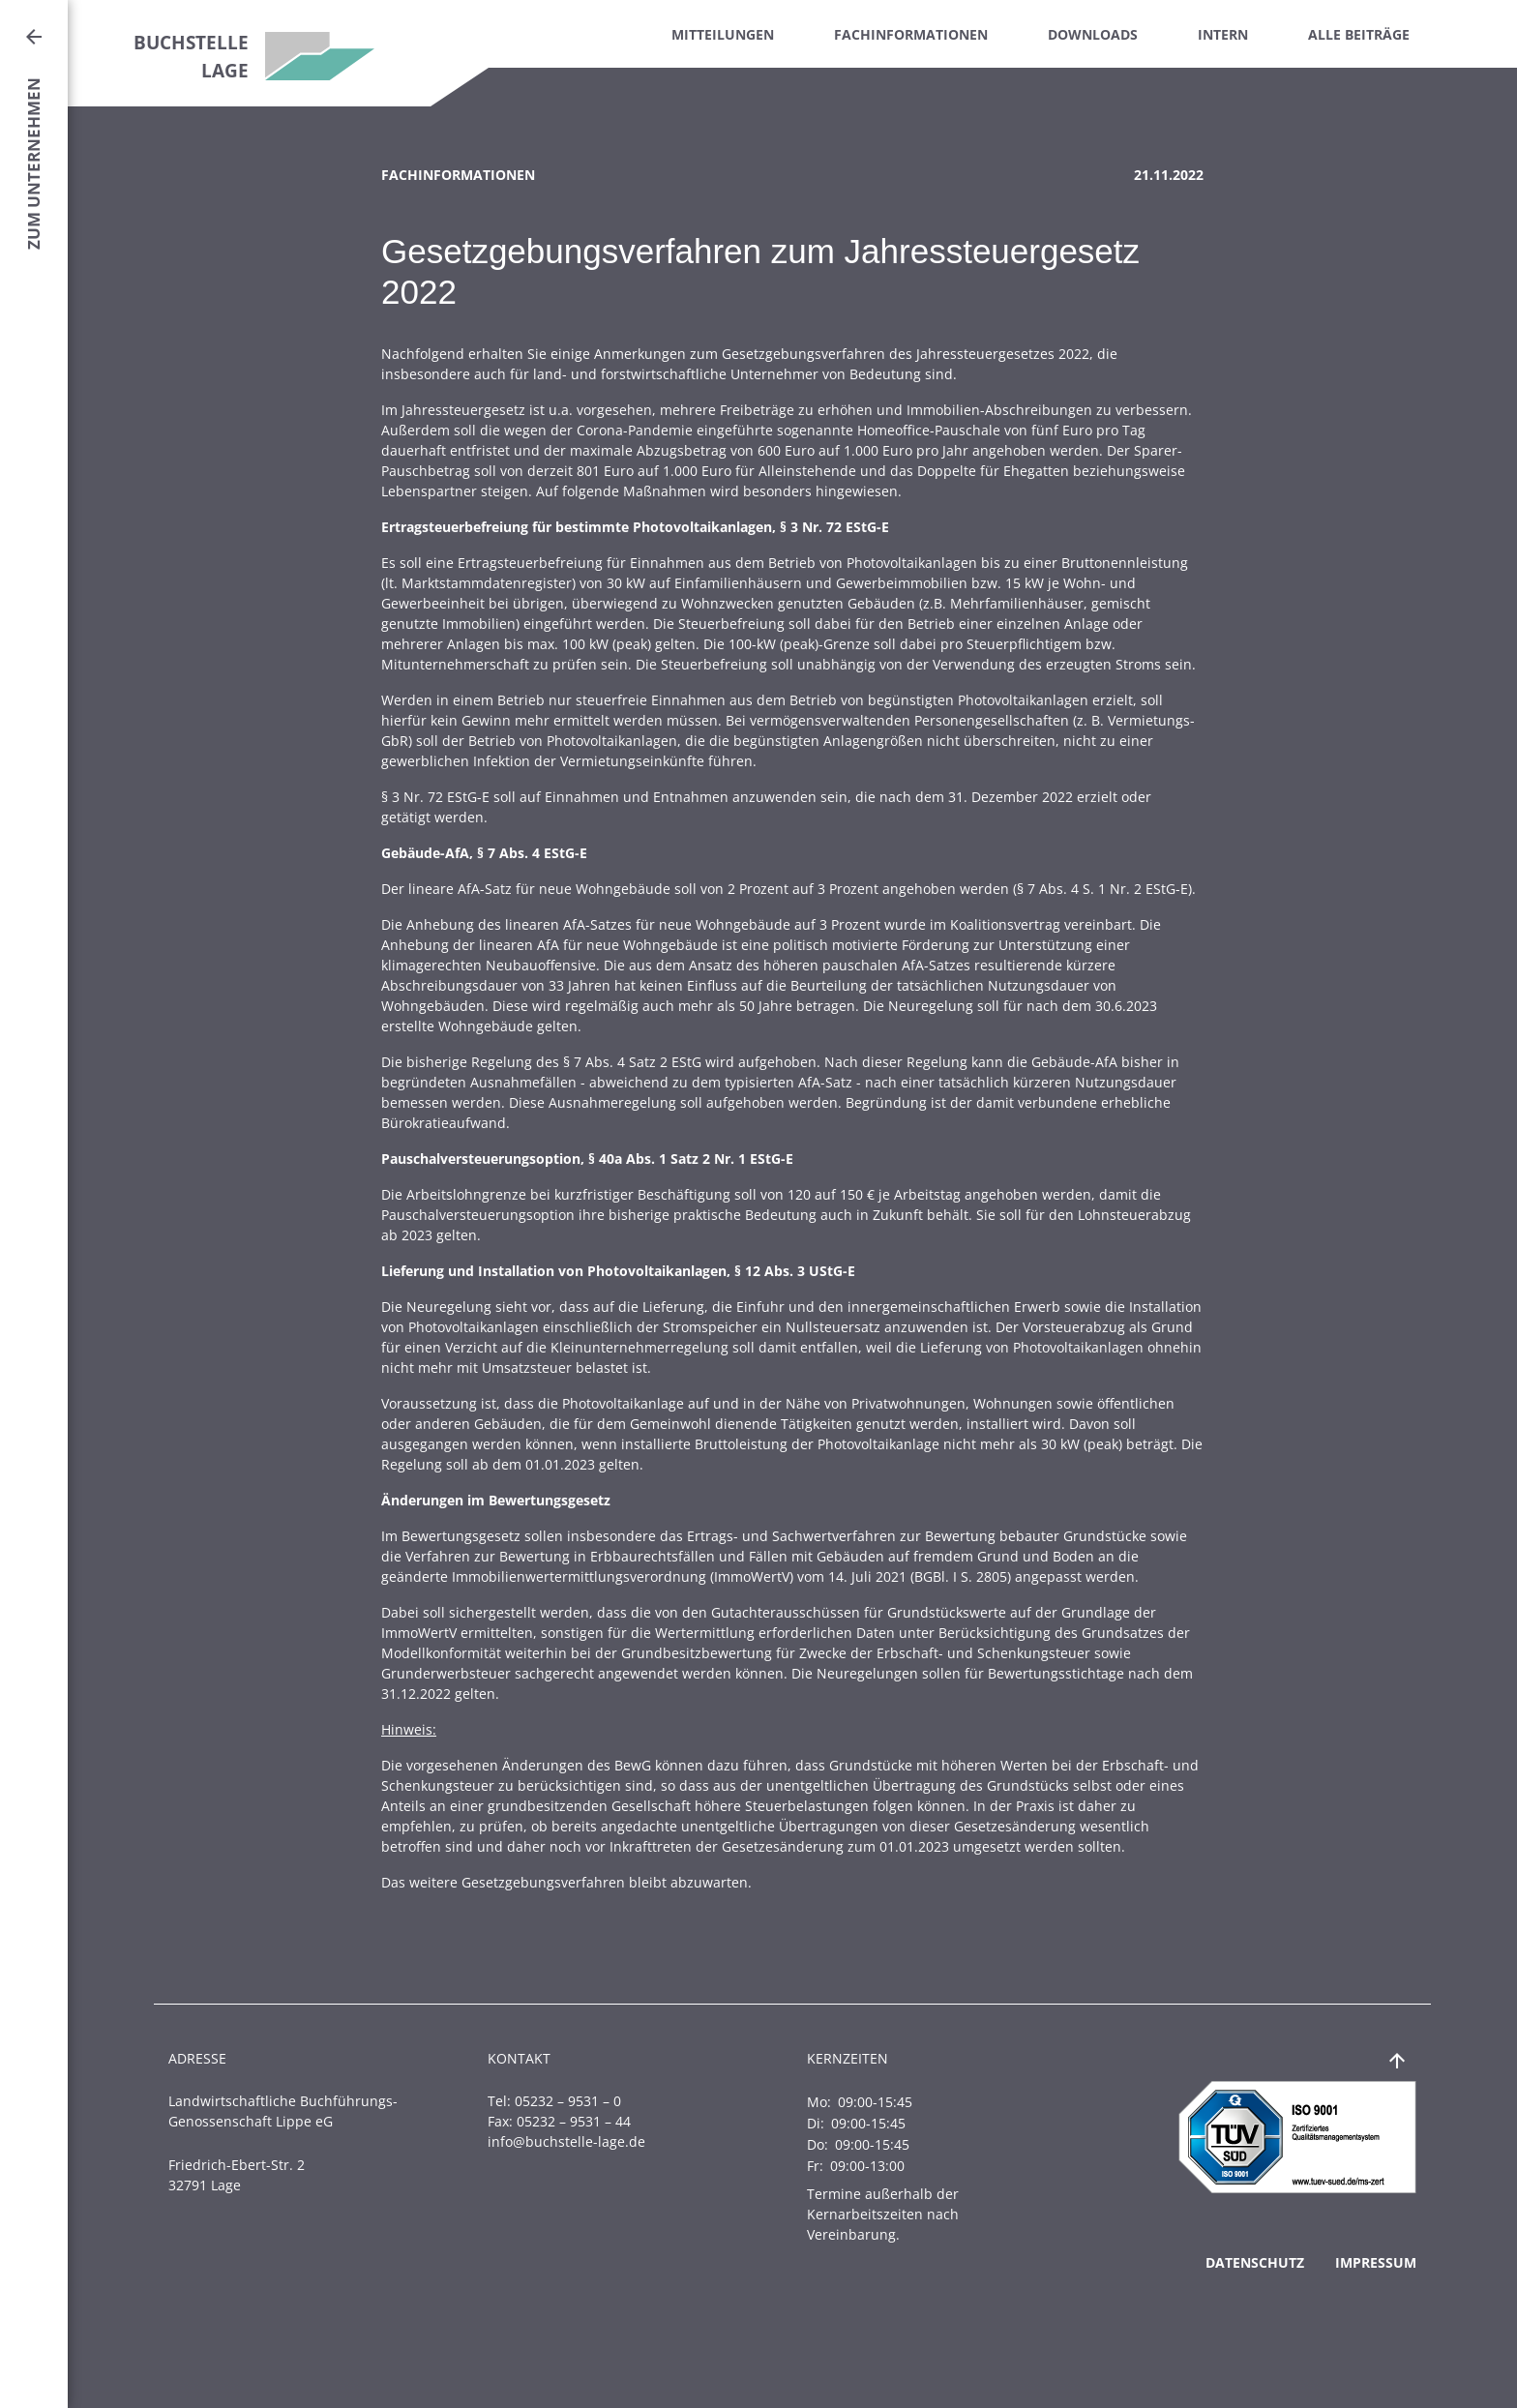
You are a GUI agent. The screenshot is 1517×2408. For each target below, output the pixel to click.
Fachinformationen (911, 34)
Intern (1223, 34)
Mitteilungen (722, 34)
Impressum (1375, 2262)
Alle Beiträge (1359, 34)
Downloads (1093, 34)
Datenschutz (1254, 2262)
